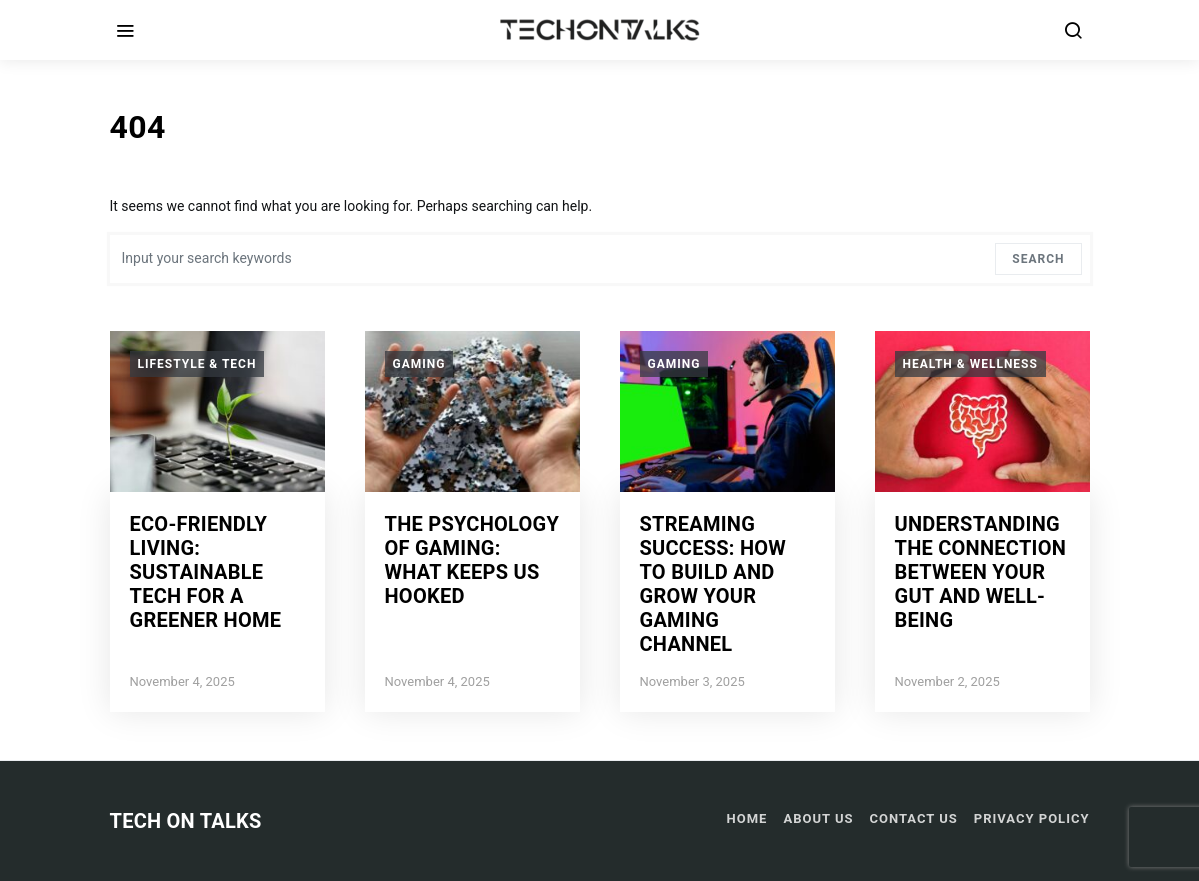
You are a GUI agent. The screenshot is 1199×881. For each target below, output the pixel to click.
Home (747, 818)
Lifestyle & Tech (197, 364)
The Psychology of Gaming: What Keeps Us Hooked (472, 560)
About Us (818, 818)
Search (1038, 259)
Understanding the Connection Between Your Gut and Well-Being (981, 572)
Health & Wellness (970, 364)
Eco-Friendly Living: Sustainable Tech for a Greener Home (206, 572)
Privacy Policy (1032, 818)
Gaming (419, 364)
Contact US (914, 818)
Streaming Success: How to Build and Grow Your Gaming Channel (713, 584)
